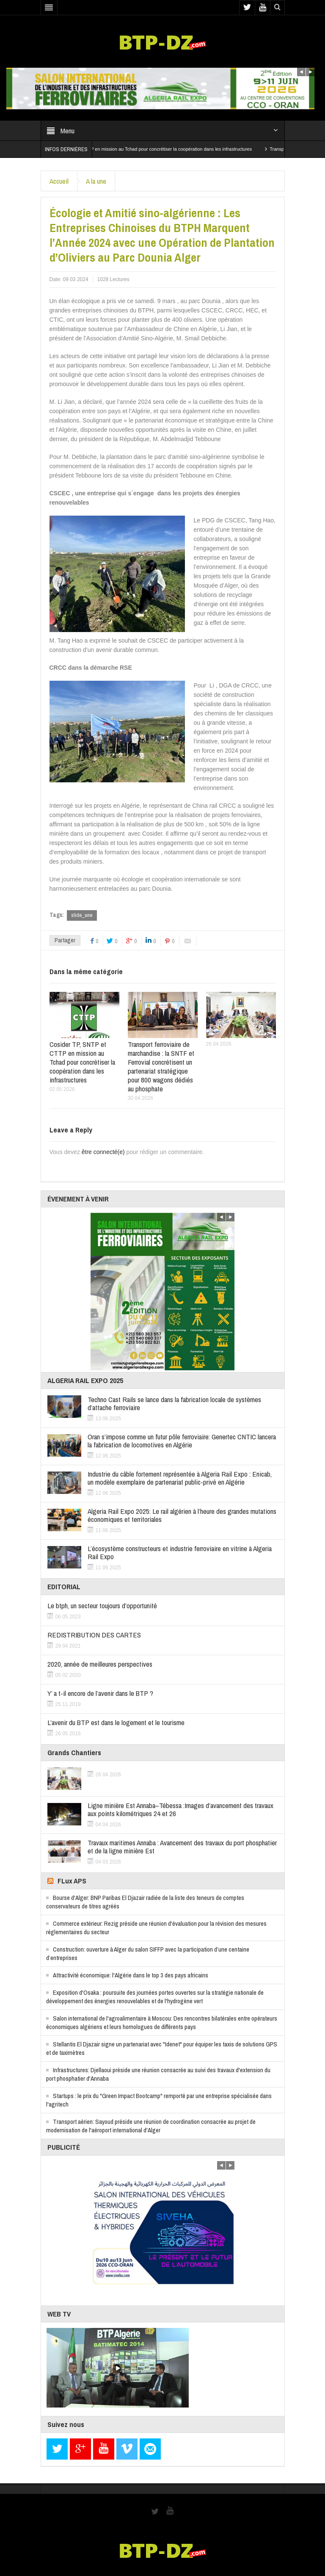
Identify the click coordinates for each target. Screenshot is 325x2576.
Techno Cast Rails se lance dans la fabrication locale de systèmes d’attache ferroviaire (174, 1403)
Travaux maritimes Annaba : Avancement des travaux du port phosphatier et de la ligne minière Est (182, 1847)
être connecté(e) (103, 1152)
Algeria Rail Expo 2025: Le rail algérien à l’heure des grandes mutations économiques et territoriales (182, 1515)
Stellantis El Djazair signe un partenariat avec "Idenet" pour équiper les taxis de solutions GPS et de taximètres (161, 2048)
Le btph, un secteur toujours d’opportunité (102, 1605)
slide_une (82, 915)
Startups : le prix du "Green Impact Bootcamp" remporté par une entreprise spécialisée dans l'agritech (159, 2100)
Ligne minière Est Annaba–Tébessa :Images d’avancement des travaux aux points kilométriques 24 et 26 (180, 1809)
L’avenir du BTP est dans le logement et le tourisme (116, 1722)
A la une (96, 181)
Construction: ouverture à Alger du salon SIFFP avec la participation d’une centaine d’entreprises (147, 1953)
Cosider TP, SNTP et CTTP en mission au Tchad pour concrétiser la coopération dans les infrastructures (165, 149)
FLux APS (72, 1881)
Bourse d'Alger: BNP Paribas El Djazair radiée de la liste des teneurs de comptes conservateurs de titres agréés (145, 1902)
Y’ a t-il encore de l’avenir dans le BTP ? (100, 1693)
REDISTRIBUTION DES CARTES (94, 1635)
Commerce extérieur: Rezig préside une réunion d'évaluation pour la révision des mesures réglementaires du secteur (156, 1927)
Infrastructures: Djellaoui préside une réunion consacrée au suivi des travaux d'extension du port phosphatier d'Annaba (158, 2074)
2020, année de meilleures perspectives (99, 1664)
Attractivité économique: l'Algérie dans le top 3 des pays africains (130, 1975)
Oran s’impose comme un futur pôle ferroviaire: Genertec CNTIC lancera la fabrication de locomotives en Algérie (182, 1441)
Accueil (59, 181)
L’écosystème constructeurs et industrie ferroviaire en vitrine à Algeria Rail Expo (180, 1552)
